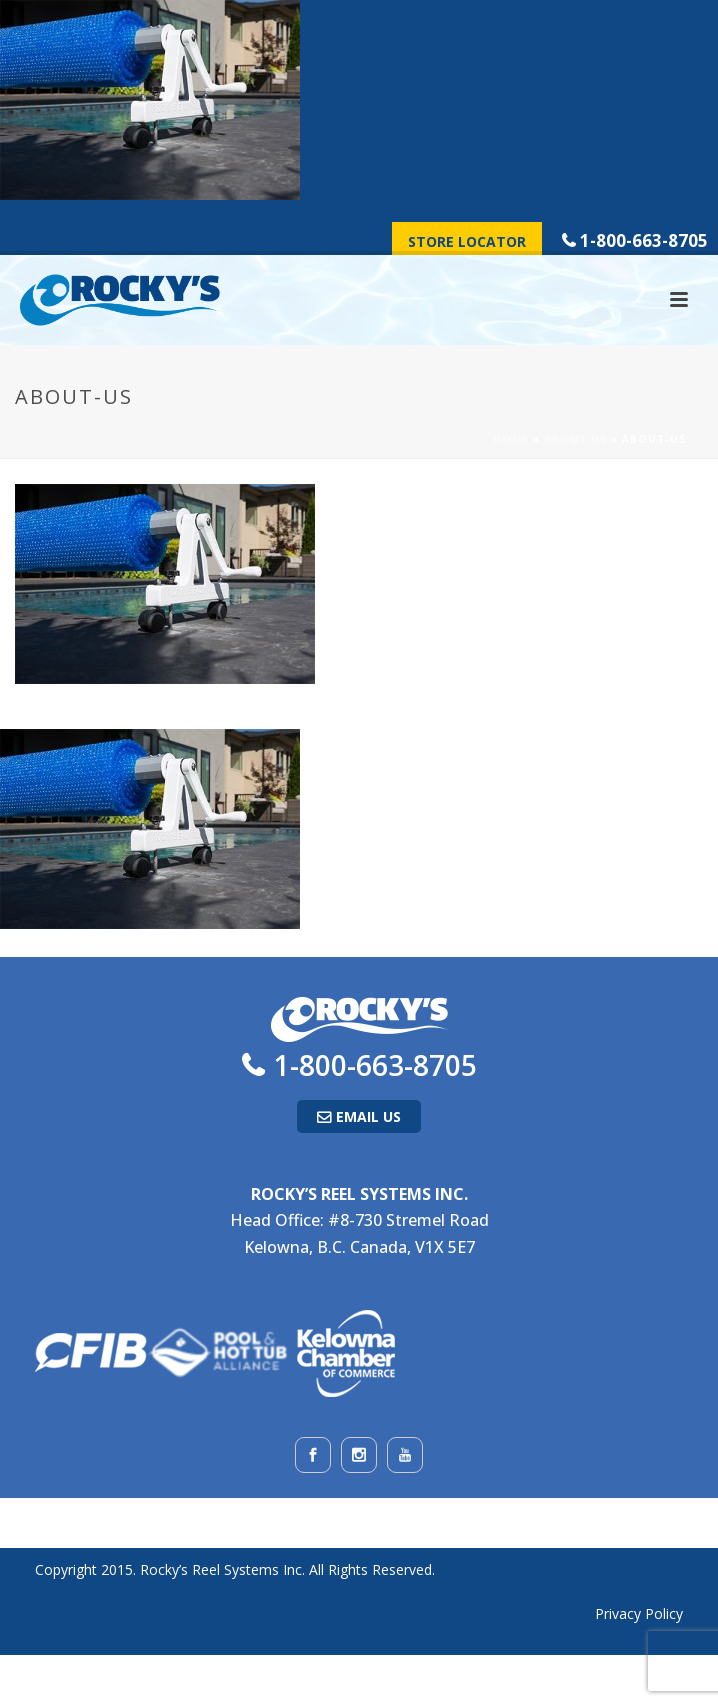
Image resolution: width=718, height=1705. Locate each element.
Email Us (368, 1116)
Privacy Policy (639, 1613)
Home (511, 439)
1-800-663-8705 (644, 240)
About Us (575, 439)
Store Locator (467, 241)
